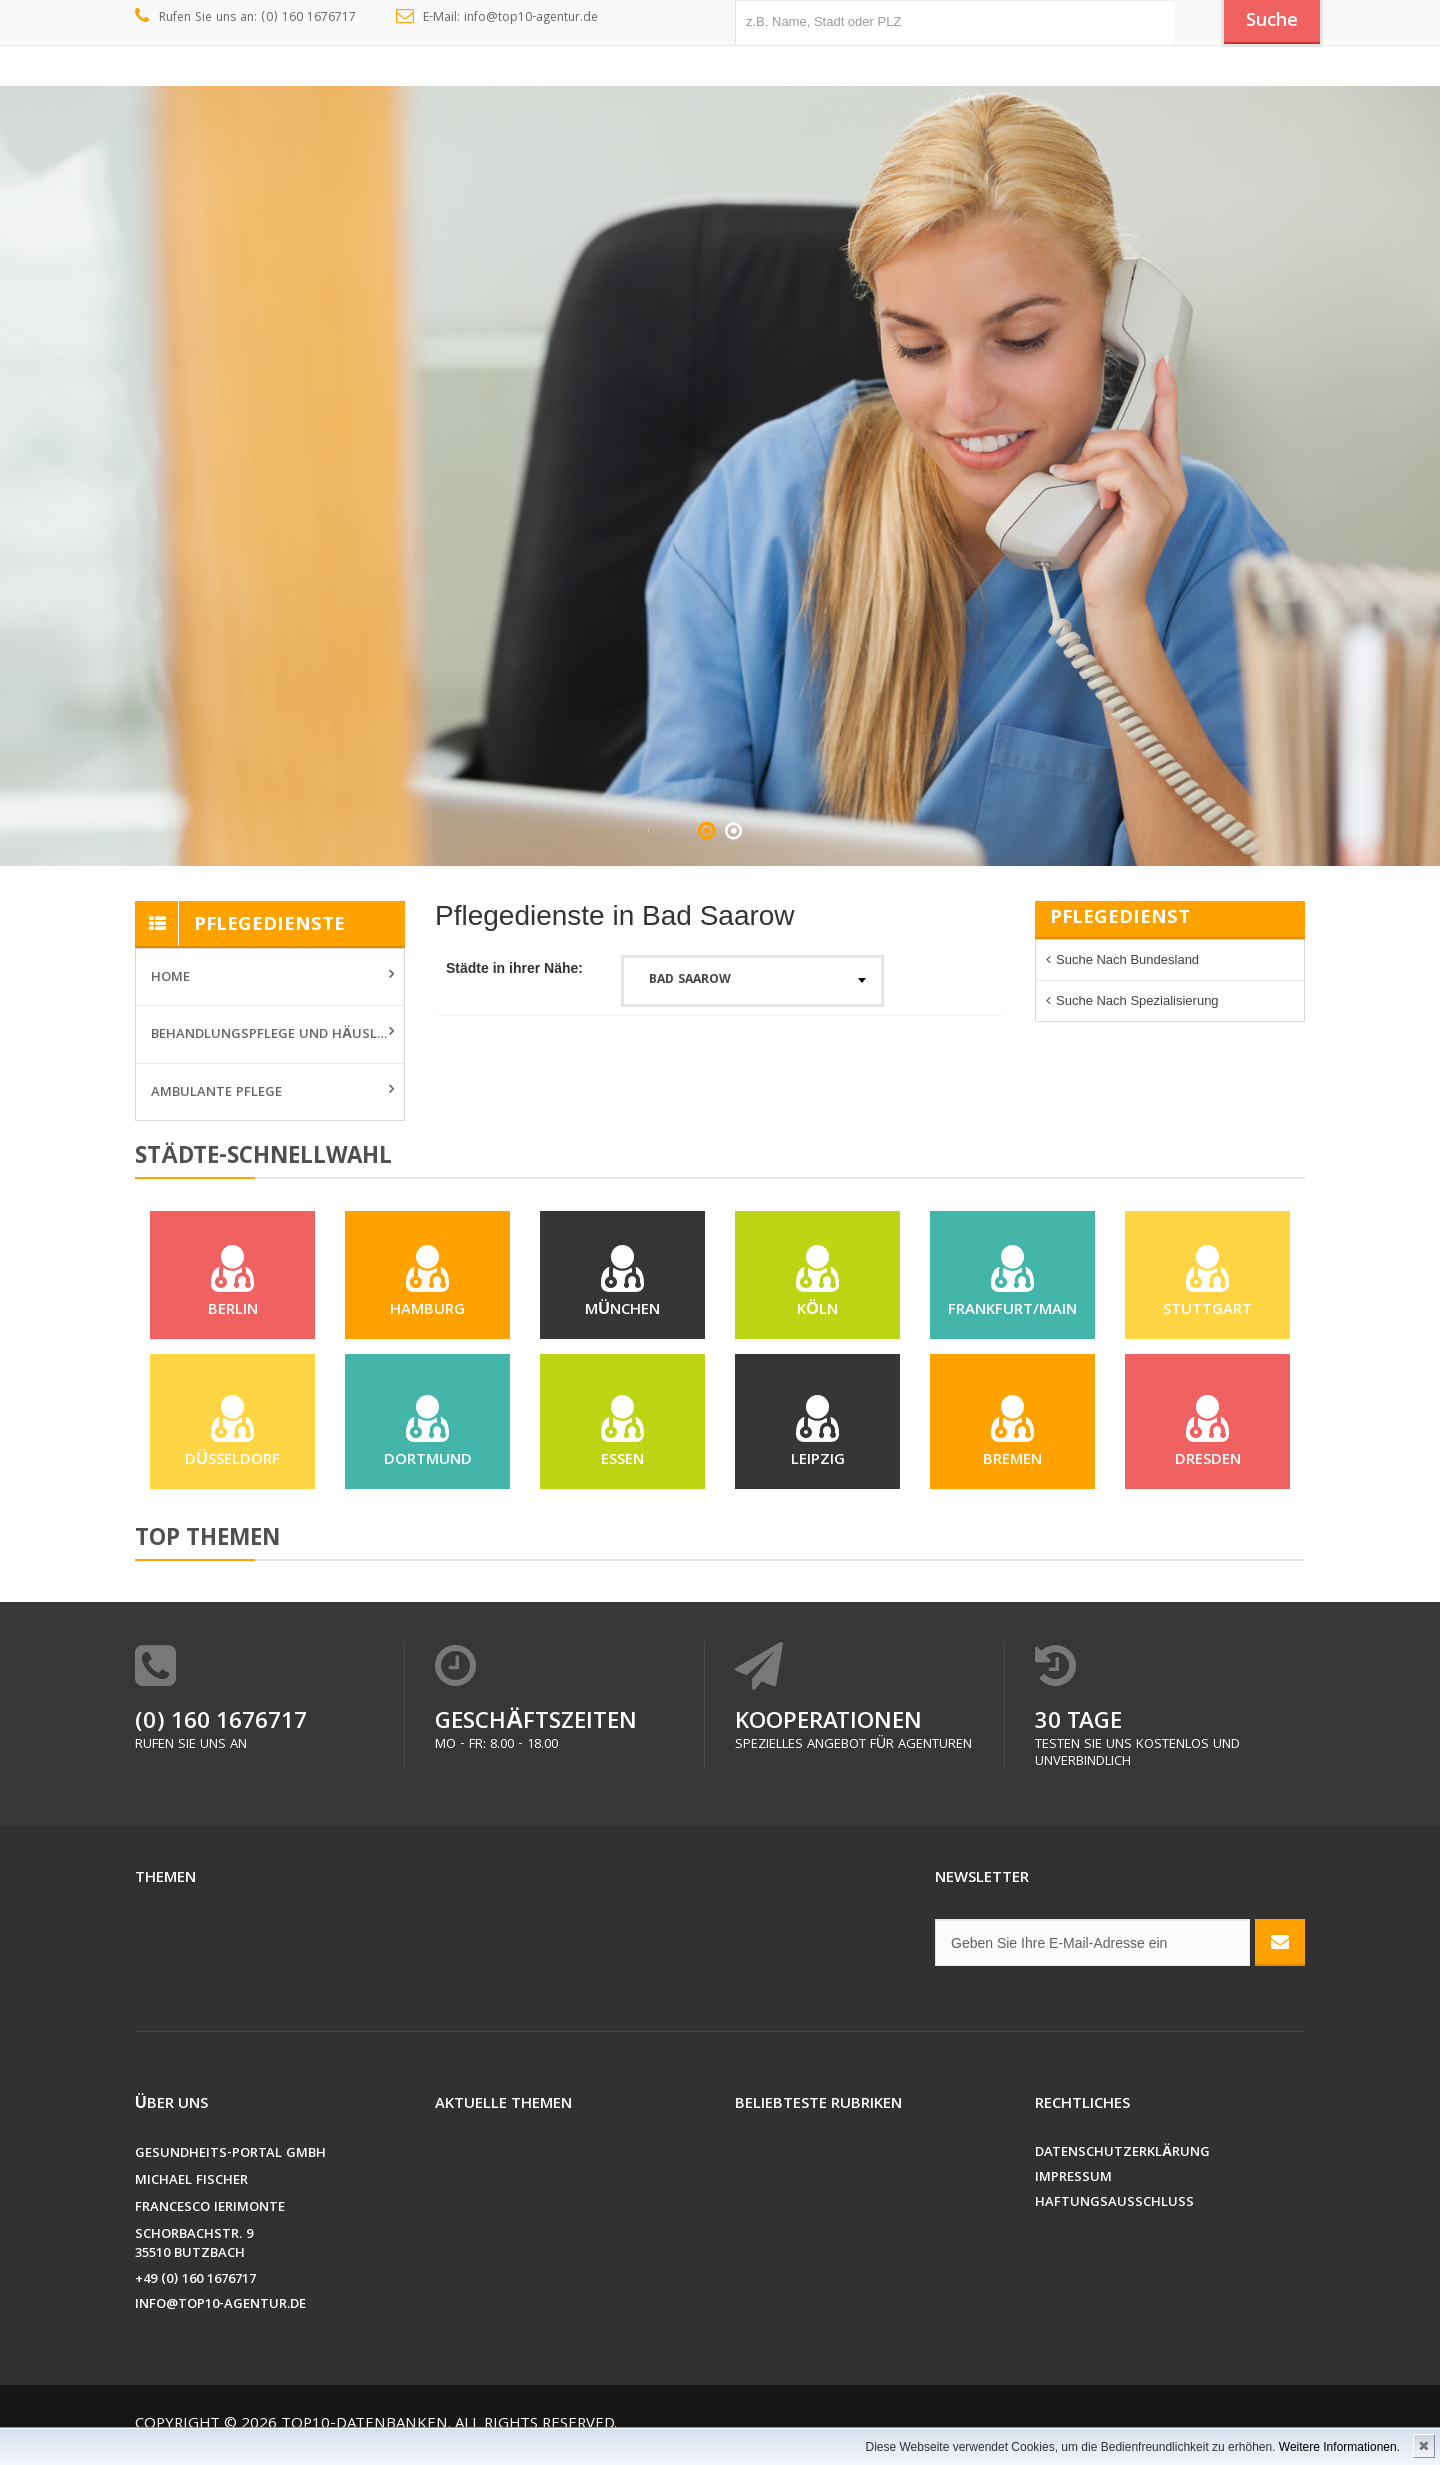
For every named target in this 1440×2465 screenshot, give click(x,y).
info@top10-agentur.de (220, 2315)
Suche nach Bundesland (1127, 959)
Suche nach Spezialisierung (1137, 1000)
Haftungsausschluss (1114, 2213)
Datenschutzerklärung (1122, 2163)
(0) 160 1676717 (221, 1733)
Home (170, 978)
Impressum (1073, 2188)
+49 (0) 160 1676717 (195, 2290)
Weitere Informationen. (1339, 2447)
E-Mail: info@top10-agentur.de (497, 18)
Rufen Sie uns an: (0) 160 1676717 (245, 18)
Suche (1270, 23)
